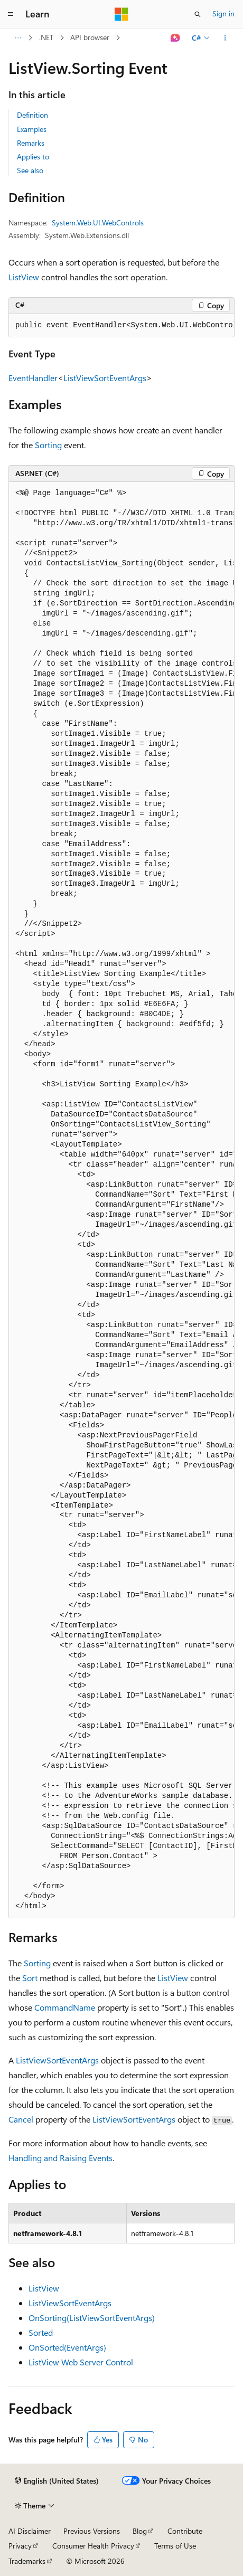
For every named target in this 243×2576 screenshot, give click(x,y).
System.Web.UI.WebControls (98, 222)
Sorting (48, 444)
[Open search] (197, 14)
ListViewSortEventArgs (104, 377)
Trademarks (26, 2561)
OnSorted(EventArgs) (67, 2347)
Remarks (30, 143)
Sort (30, 1977)
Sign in (223, 13)
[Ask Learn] (175, 38)
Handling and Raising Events (60, 2157)
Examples (31, 129)
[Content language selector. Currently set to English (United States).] (56, 2481)
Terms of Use (175, 2546)
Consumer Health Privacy (93, 2546)
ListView (23, 276)
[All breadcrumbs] (17, 38)
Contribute (184, 2531)
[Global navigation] (10, 14)
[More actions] (225, 38)
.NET (46, 37)
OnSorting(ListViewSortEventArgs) (92, 2317)
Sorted (41, 2332)
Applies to (33, 156)
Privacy (20, 2546)
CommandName (64, 2007)
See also (30, 170)
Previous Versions (91, 2531)
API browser (89, 37)
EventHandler (33, 377)
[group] (121, 325)
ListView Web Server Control (81, 2361)
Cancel (20, 2119)
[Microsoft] (121, 14)
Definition (32, 115)
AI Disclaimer (29, 2531)
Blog (140, 2531)
